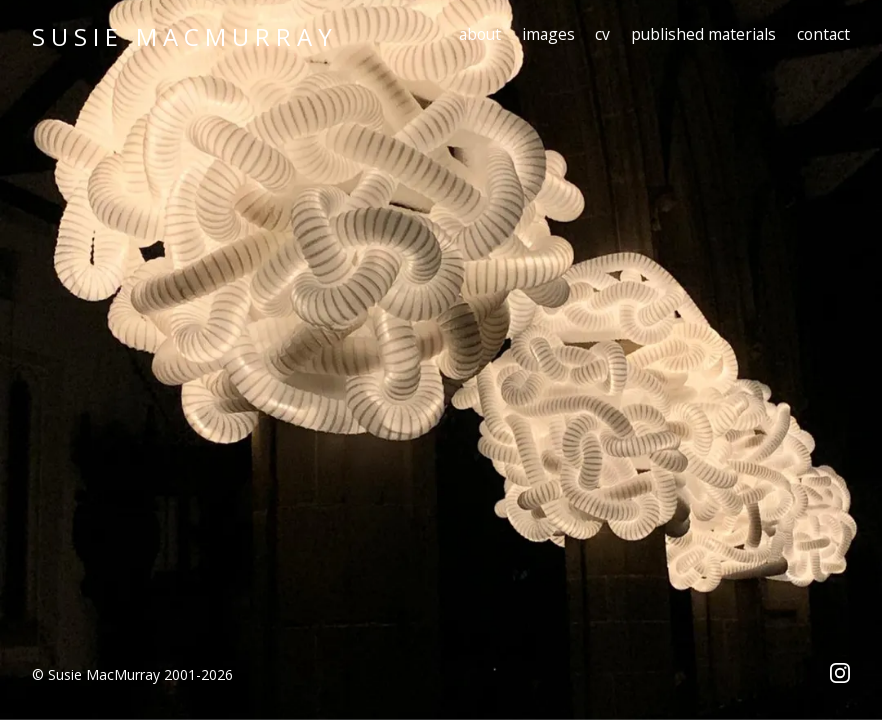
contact (823, 34)
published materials (703, 34)
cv (602, 34)
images (548, 34)
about (480, 34)
